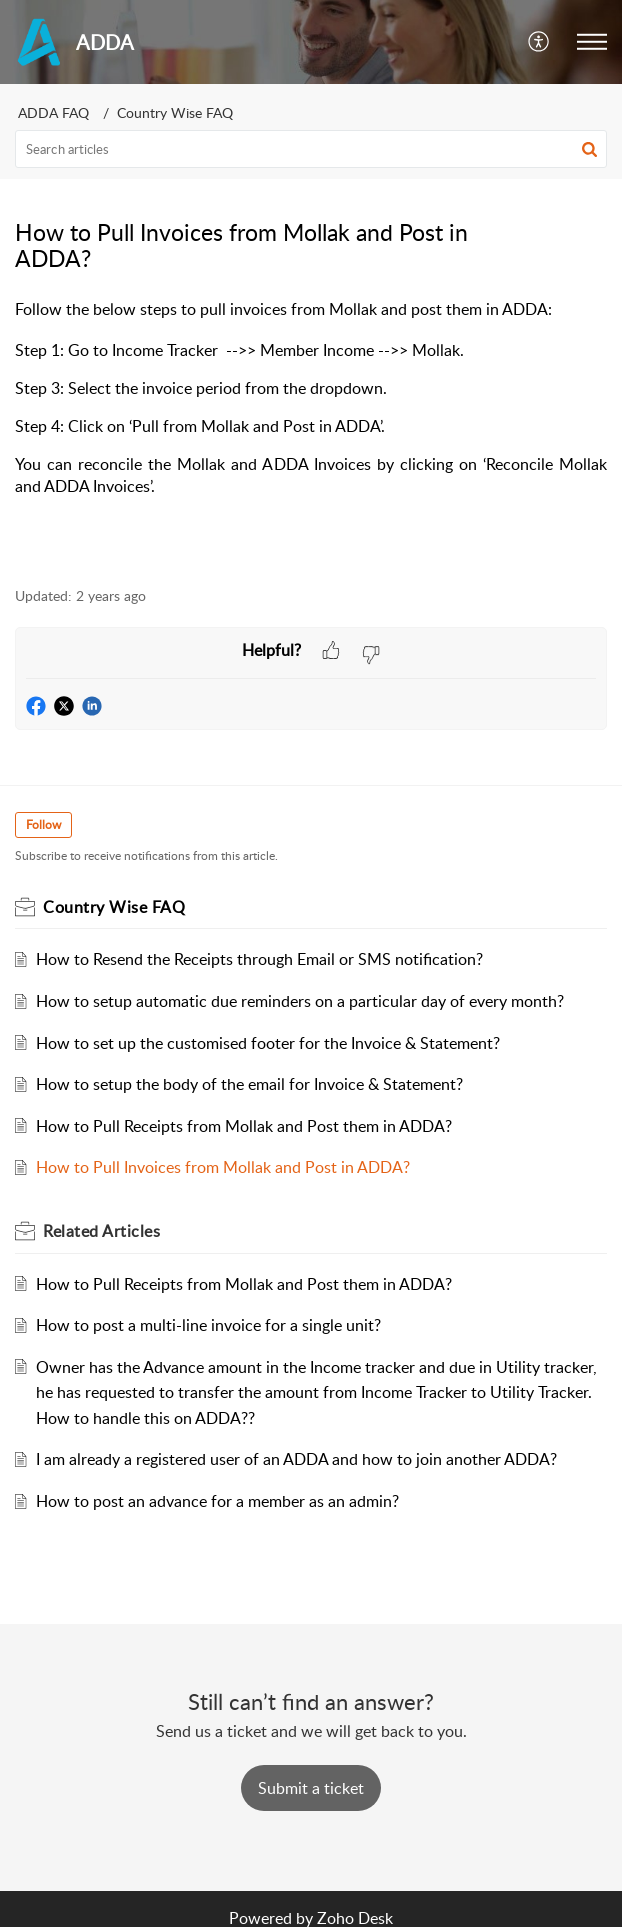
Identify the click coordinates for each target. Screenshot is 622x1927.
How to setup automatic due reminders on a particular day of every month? (300, 1001)
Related (101, 1231)
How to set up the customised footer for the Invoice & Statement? (268, 1043)
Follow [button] (43, 824)
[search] (311, 149)
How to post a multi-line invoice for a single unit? (208, 1325)
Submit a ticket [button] (311, 1788)
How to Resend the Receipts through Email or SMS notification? (259, 959)
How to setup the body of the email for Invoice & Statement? (249, 1084)
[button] (592, 42)
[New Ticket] (311, 1788)
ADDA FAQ (53, 112)
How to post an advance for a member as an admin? (217, 1501)
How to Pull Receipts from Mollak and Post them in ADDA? (244, 1126)
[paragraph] (311, 430)
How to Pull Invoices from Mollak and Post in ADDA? (223, 1167)
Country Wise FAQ (175, 112)
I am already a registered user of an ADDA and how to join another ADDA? (296, 1459)
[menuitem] (539, 42)
